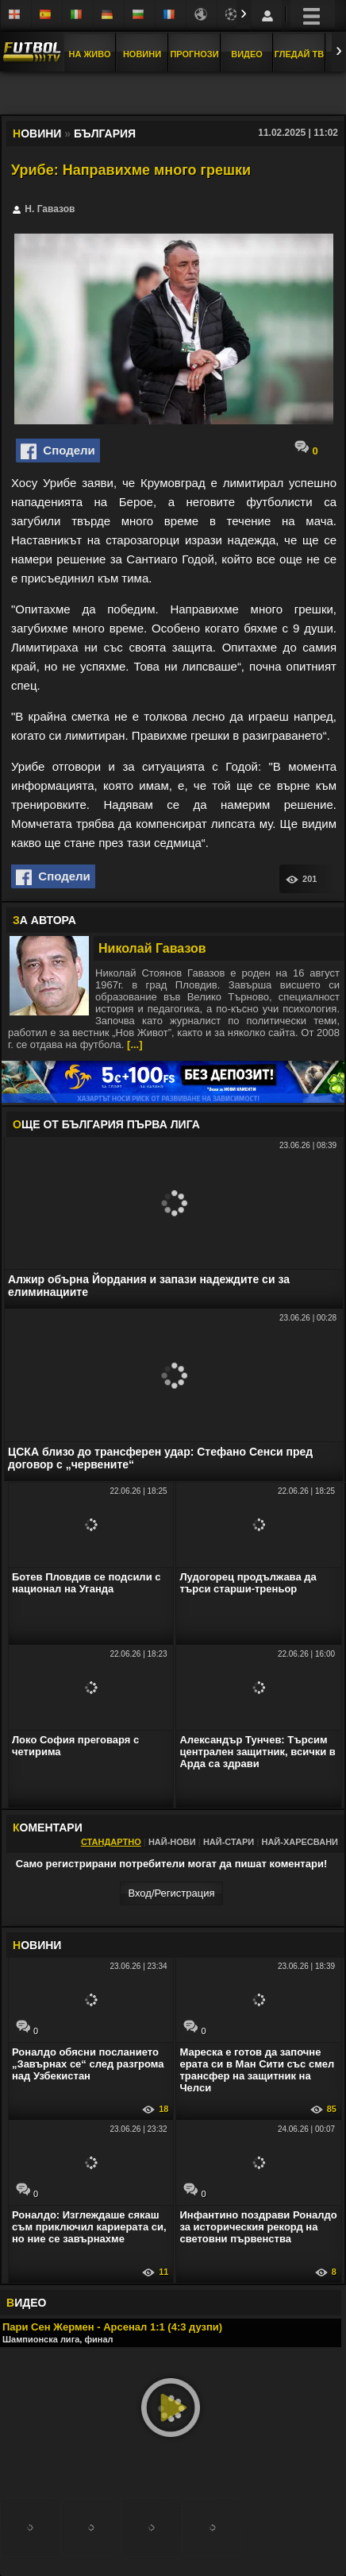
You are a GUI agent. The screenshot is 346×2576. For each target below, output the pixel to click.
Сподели (58, 451)
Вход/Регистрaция (171, 1893)
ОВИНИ (37, 1945)
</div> (173, 94)
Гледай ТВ (299, 54)
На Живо (89, 54)
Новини (142, 54)
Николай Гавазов (152, 948)
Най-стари (228, 1842)
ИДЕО (26, 2302)
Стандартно (111, 1842)
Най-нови (172, 1842)
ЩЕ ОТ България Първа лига (106, 1124)
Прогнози (194, 54)
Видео (247, 54)
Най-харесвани (299, 1842)
